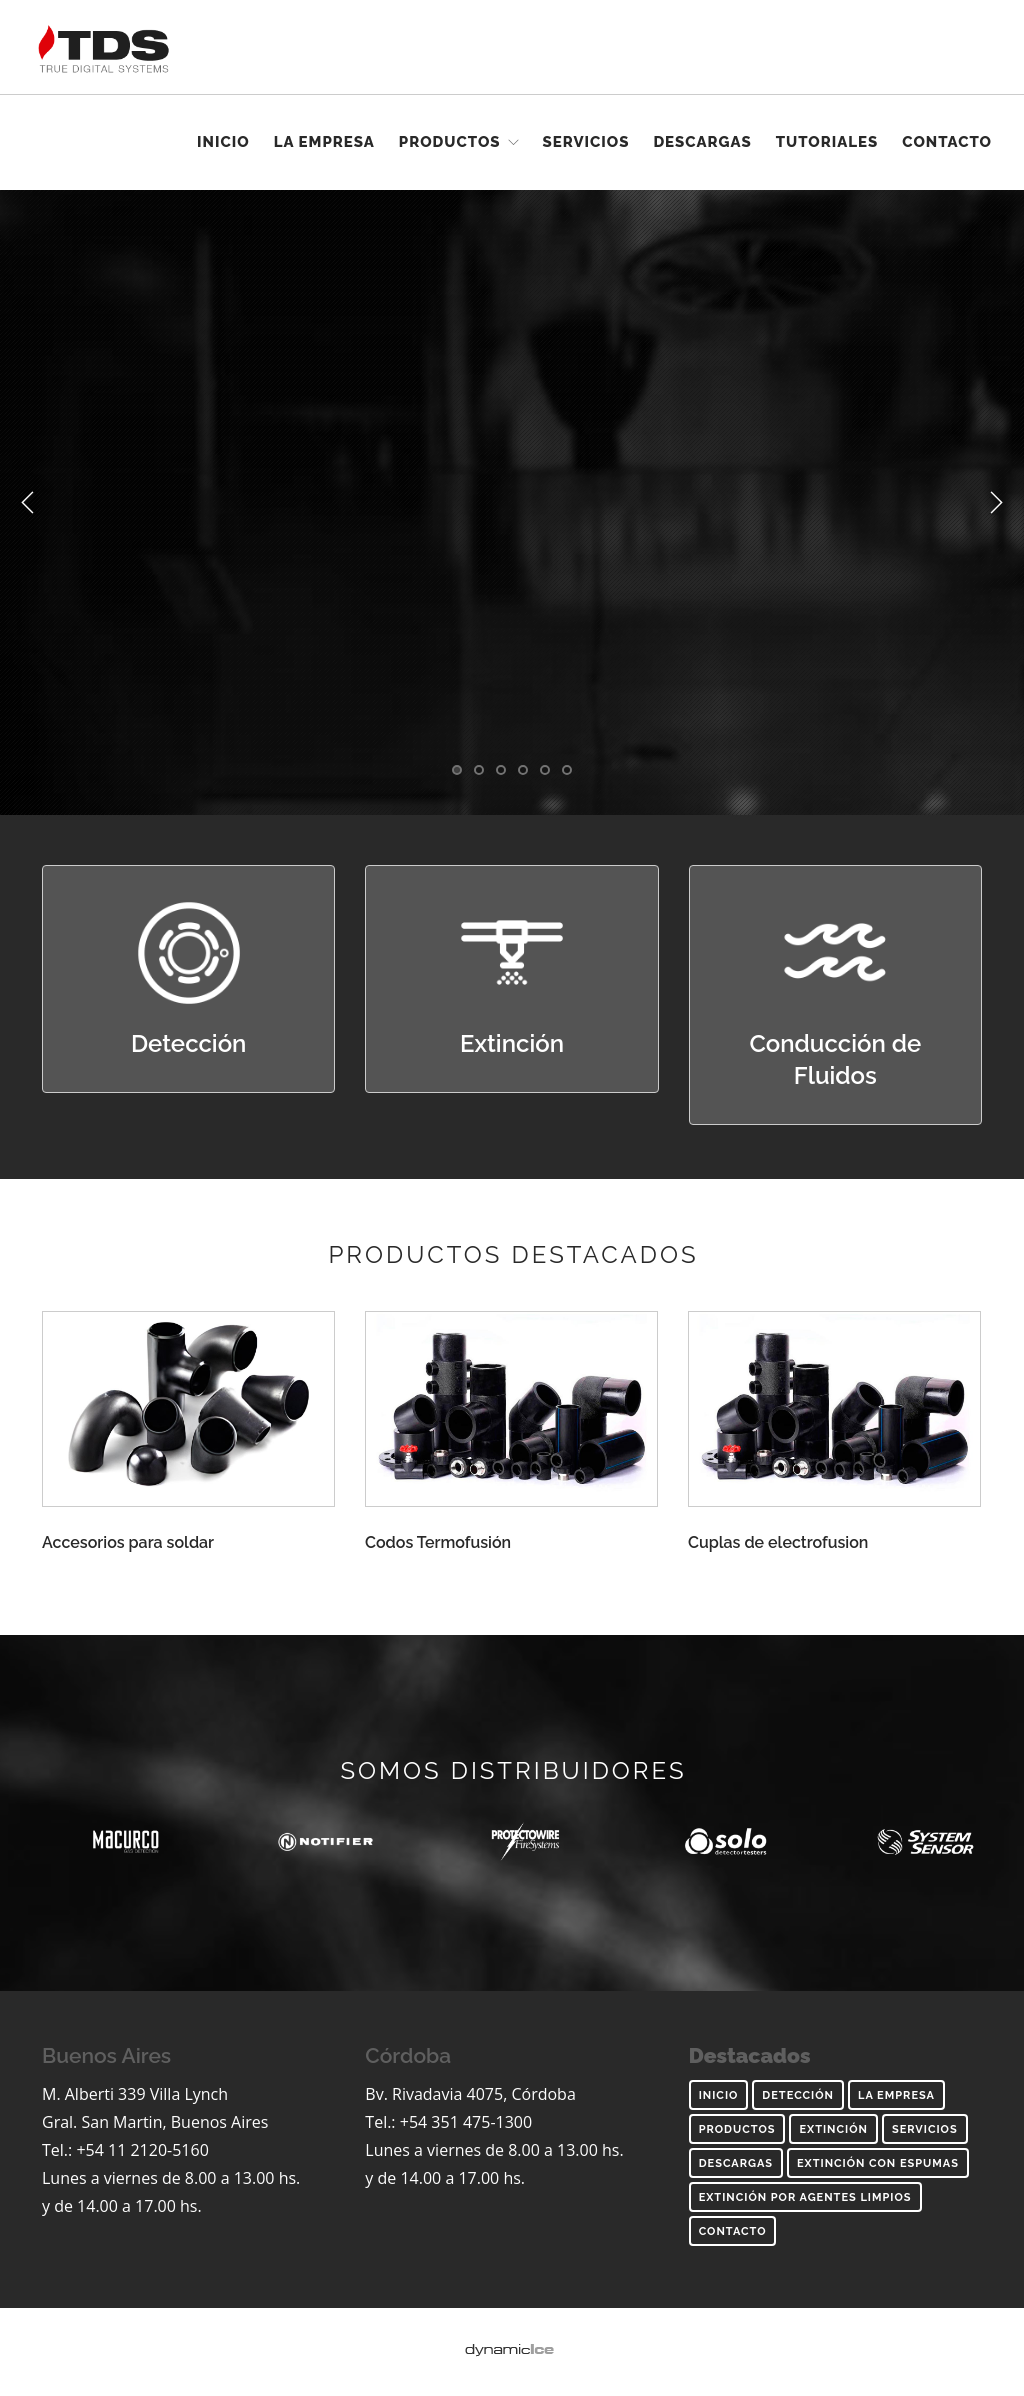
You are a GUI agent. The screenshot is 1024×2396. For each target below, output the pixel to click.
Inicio (223, 142)
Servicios (586, 142)
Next (996, 503)
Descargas (702, 142)
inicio (719, 2095)
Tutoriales (827, 142)
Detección (798, 2095)
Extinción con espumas (878, 2163)
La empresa (324, 142)
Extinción (833, 2129)
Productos (450, 142)
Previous (28, 503)
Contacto (947, 142)
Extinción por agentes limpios (805, 2197)
